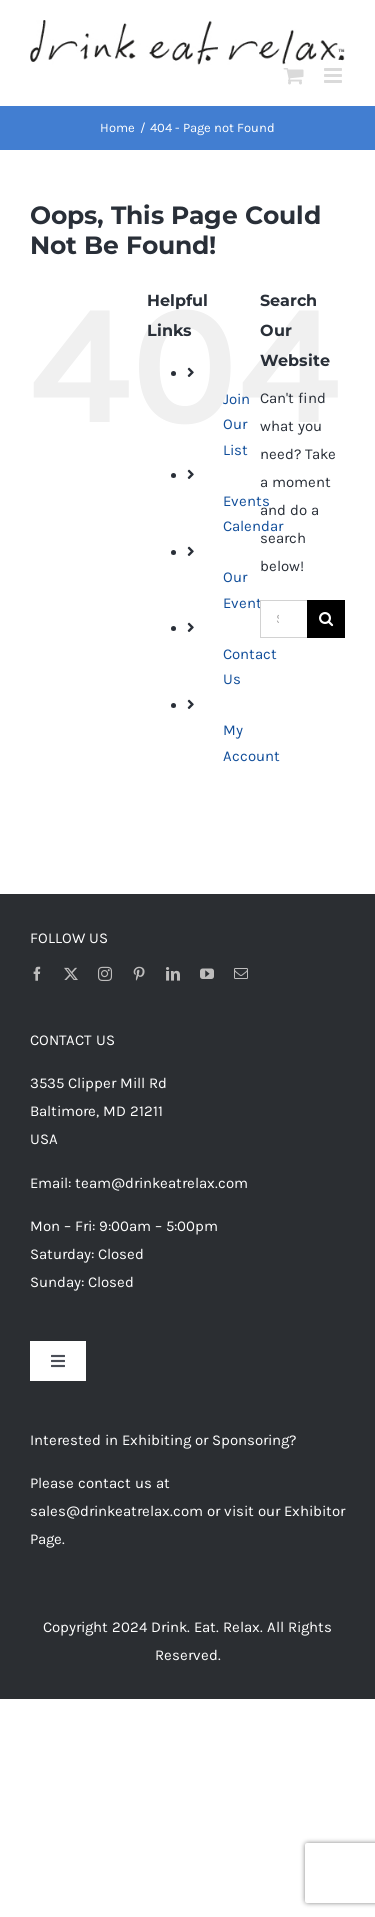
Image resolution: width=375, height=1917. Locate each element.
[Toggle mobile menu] (334, 75)
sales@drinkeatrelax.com (116, 1511)
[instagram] (105, 974)
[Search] (326, 619)
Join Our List (236, 424)
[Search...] (283, 619)
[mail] (241, 974)
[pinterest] (139, 974)
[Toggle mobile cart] (294, 75)
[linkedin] (173, 974)
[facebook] (37, 974)
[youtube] (207, 974)
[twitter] (71, 974)
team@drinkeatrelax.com (161, 1183)
